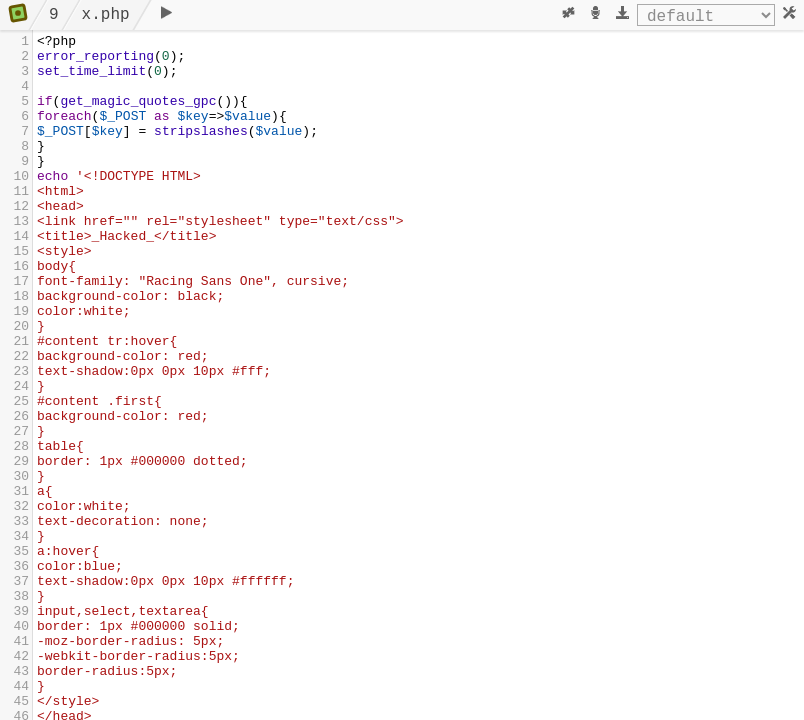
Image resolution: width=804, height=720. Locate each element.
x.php (106, 15)
